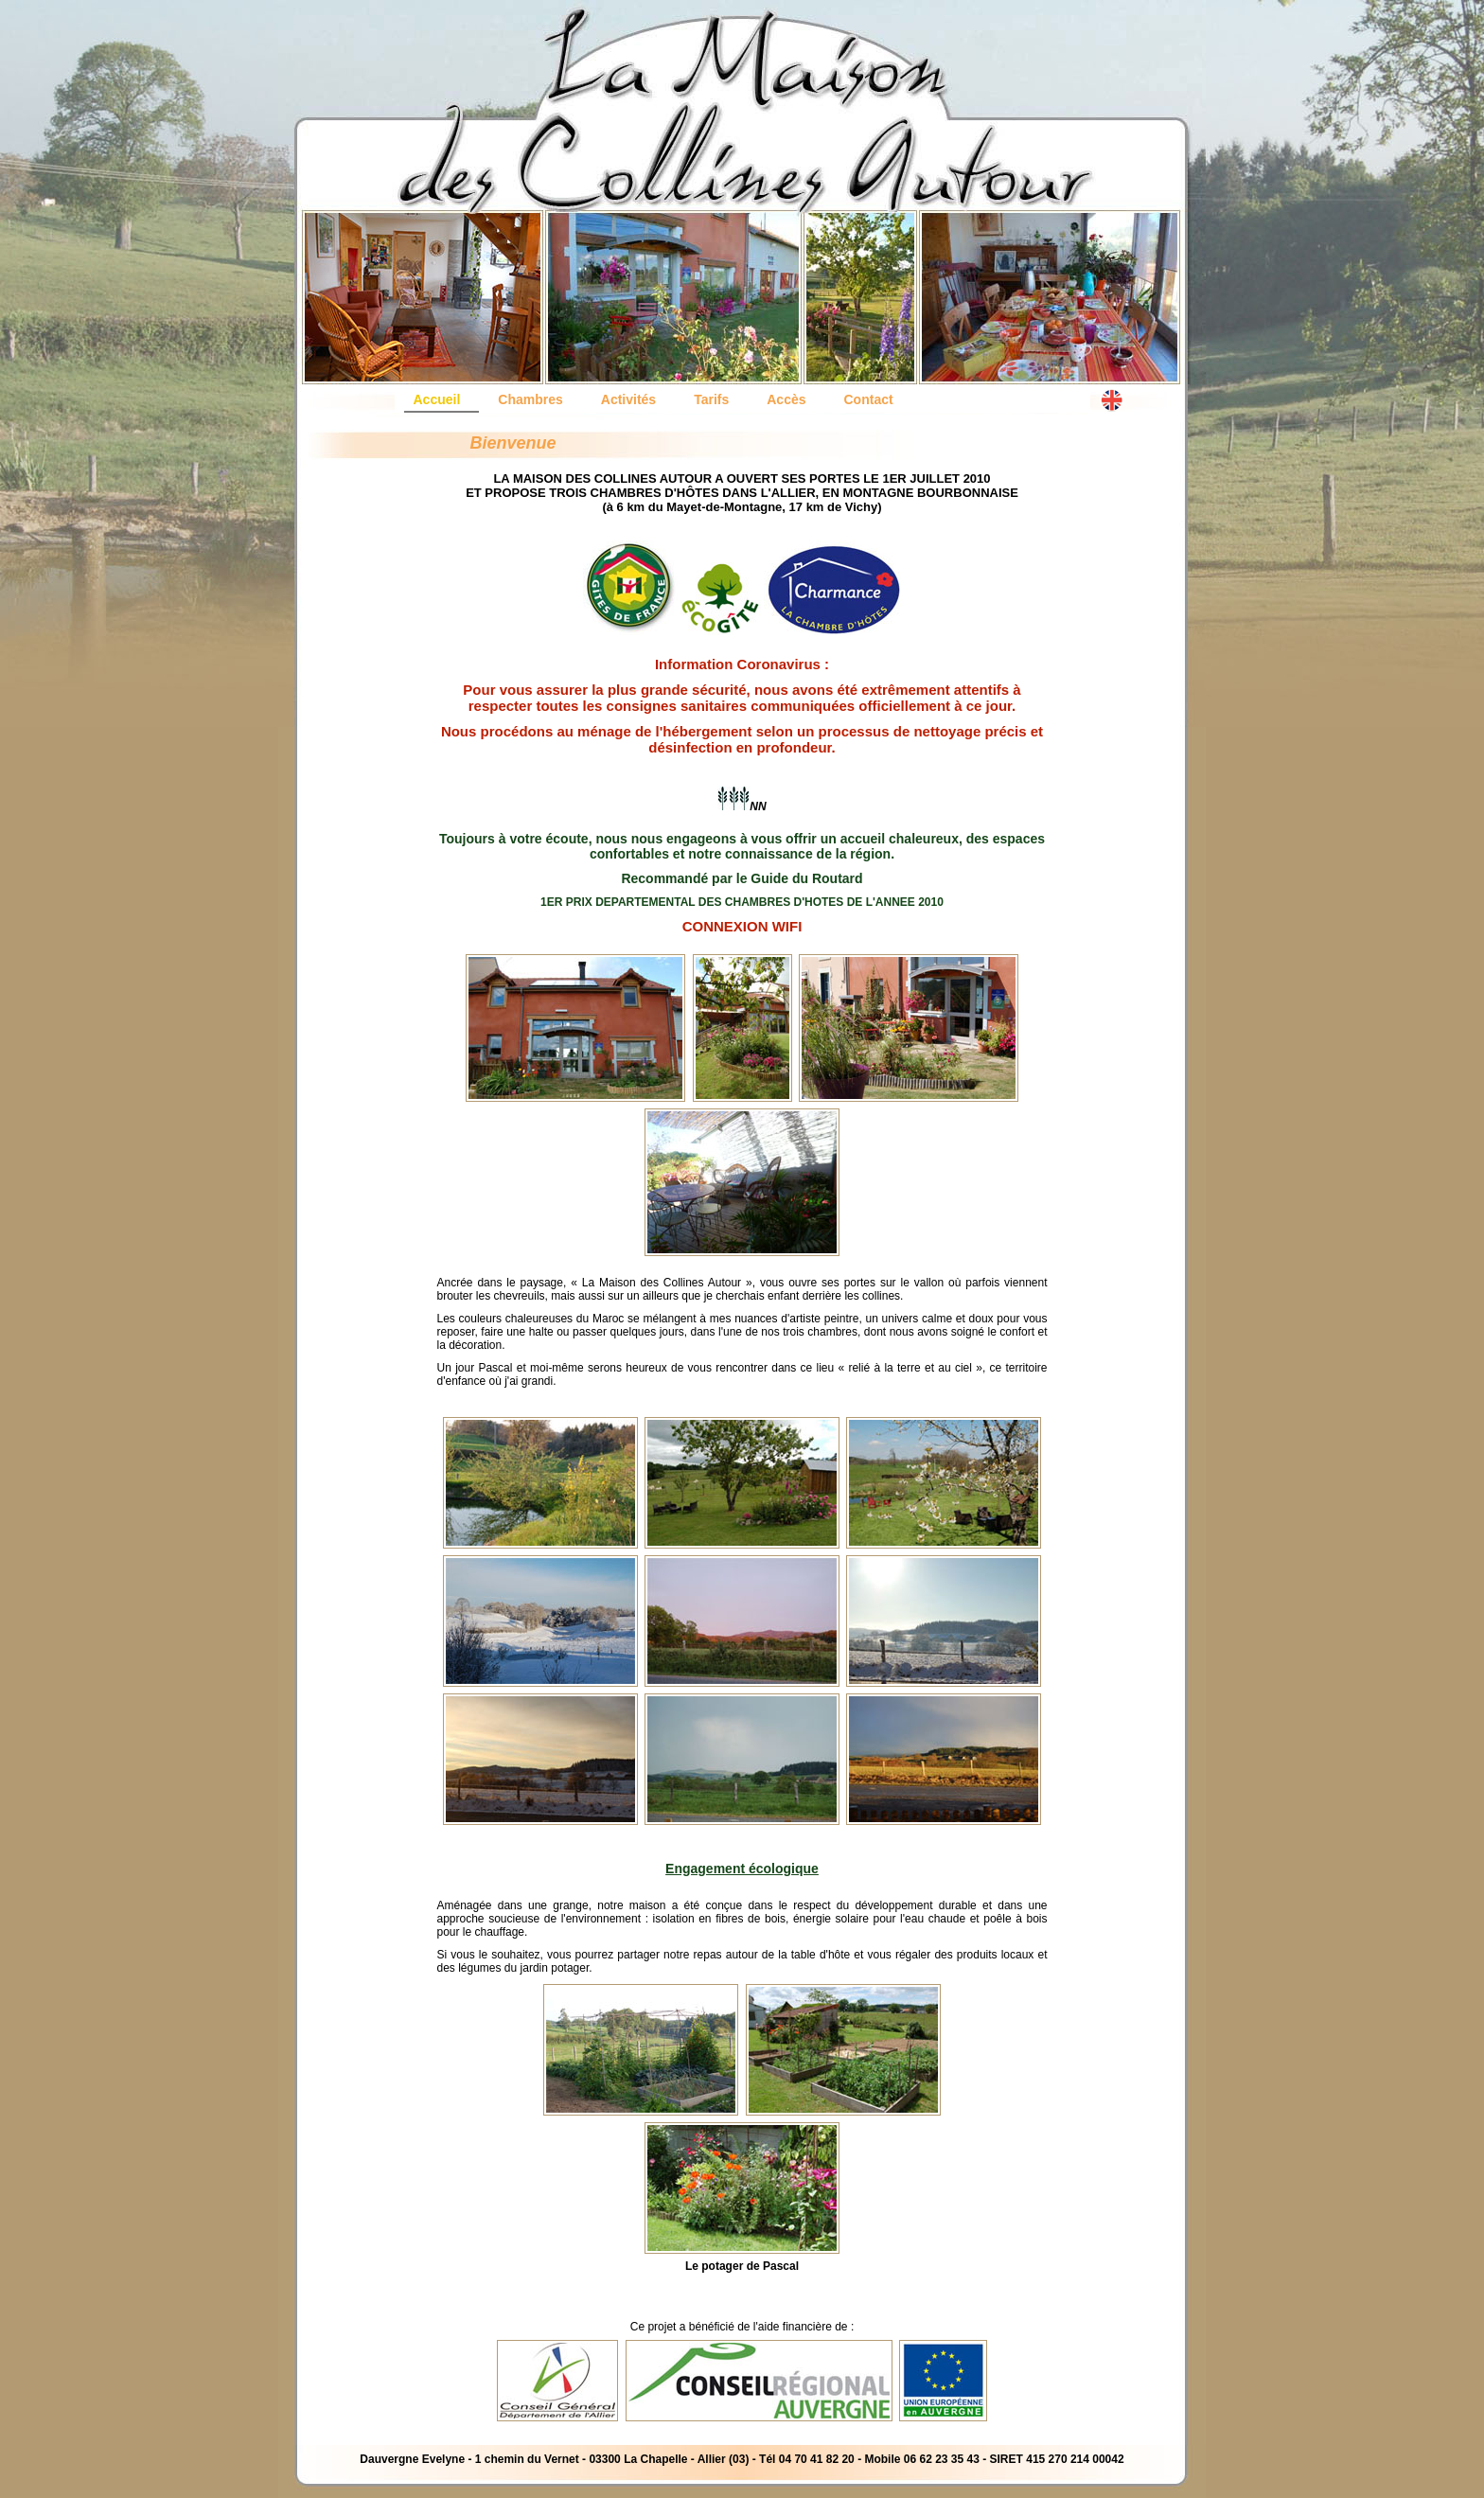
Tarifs (711, 399)
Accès (786, 399)
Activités (628, 399)
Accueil (437, 399)
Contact (868, 399)
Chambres (530, 399)
